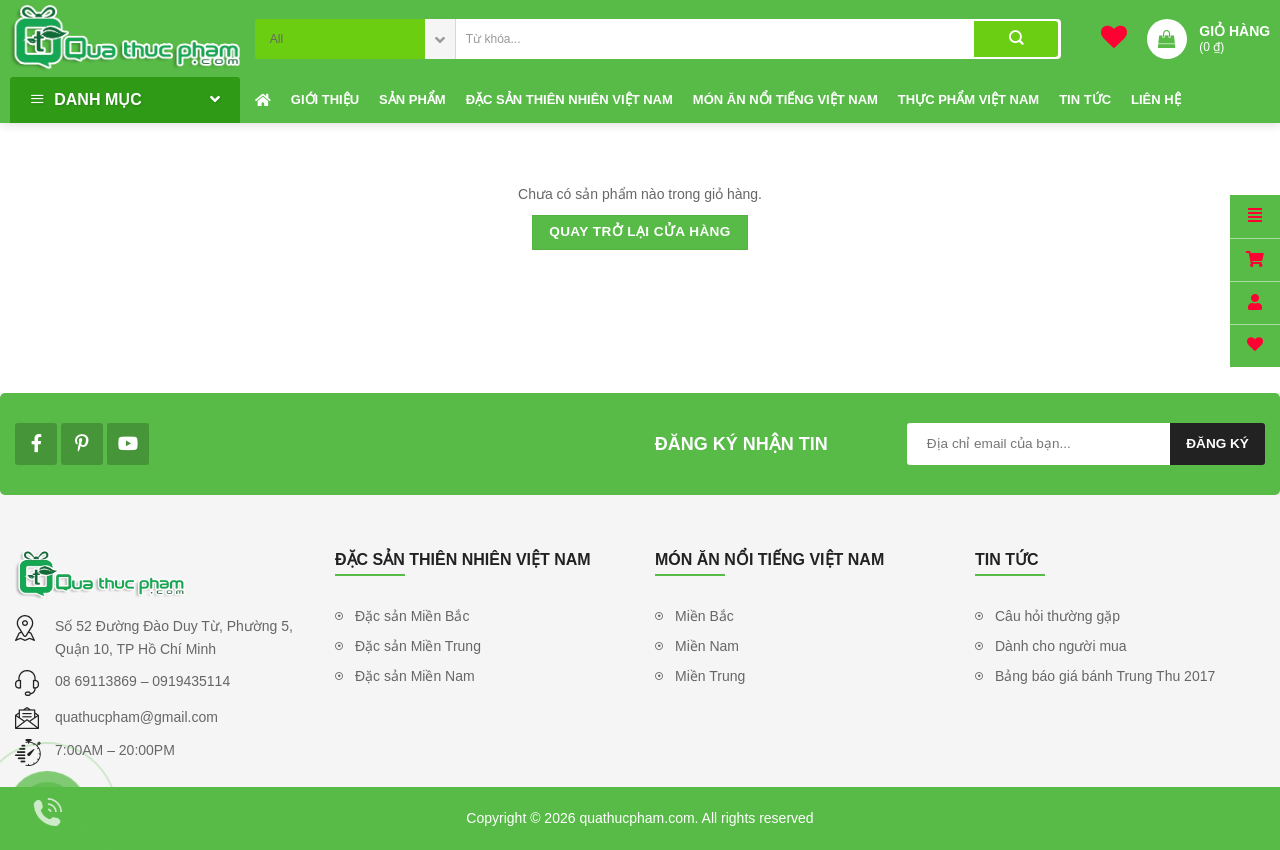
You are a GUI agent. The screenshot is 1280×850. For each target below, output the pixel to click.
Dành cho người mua (1061, 646)
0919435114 (191, 681)
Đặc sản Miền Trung (418, 646)
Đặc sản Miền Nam (415, 676)
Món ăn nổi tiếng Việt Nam (785, 99)
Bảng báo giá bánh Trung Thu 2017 (1105, 676)
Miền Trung (710, 676)
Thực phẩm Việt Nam (968, 99)
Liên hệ (1156, 99)
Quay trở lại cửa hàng (640, 231)
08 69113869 (98, 681)
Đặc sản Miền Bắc (412, 616)
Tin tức (1085, 99)
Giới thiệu (325, 99)
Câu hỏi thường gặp (1057, 616)
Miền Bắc (704, 616)
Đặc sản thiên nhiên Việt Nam (569, 99)
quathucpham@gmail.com (136, 717)
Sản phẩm (412, 99)
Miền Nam (707, 646)
